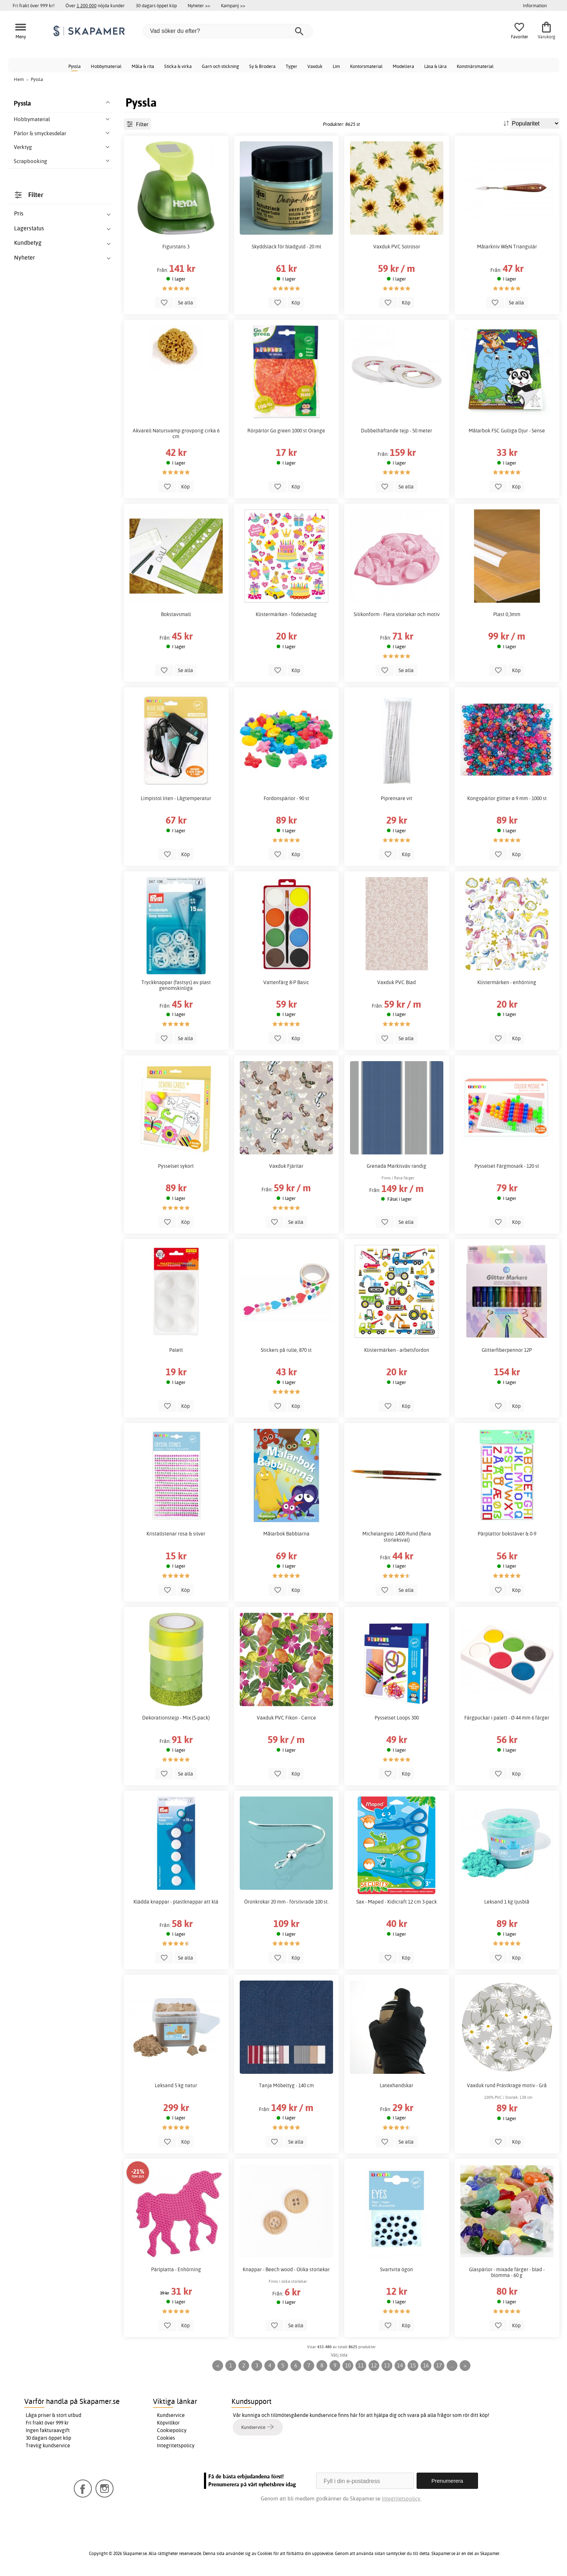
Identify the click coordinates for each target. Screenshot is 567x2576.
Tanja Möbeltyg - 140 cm (286, 2085)
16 (426, 2365)
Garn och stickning (220, 66)
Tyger (291, 66)
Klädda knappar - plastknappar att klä (175, 1902)
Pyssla (74, 66)
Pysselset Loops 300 (397, 1718)
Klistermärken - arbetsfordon (396, 1350)
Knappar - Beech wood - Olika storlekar (286, 2269)
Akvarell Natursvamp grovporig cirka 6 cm (176, 433)
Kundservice (171, 2415)
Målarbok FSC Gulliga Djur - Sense (507, 430)
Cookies (166, 2438)
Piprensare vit (396, 798)
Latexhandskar (396, 2085)
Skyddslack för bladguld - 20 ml (286, 246)
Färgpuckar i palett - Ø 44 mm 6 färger (506, 1718)
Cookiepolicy (172, 2430)
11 (361, 2365)
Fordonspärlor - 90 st (286, 798)
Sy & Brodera (262, 66)
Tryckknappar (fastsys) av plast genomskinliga (176, 985)
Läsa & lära (435, 66)
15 (413, 2365)
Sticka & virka (178, 66)
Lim (336, 66)
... (452, 2365)
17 (439, 2365)
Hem (19, 79)
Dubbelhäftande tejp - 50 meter (396, 430)
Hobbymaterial (106, 66)
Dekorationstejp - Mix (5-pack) (176, 1718)
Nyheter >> (199, 5)
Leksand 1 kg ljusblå (506, 1902)
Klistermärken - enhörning (506, 982)
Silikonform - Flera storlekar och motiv (397, 614)
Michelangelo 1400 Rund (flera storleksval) (396, 1536)
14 (400, 2365)
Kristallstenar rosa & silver (175, 1534)
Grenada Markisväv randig (396, 1166)
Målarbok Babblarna (286, 1534)
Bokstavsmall (176, 614)
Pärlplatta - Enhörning (176, 2269)
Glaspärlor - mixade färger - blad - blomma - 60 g (507, 2272)
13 (387, 2365)
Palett (176, 1350)
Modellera (403, 66)
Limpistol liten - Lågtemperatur (176, 798)
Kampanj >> (233, 5)
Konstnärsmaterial (475, 66)
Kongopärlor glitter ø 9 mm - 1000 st (507, 798)
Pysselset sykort (176, 1166)
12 (374, 2365)
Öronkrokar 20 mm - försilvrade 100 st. (286, 1902)
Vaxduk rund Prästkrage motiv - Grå (507, 2085)
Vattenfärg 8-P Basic (286, 982)
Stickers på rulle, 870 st (286, 1350)
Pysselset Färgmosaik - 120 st (506, 1166)
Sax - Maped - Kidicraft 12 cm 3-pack (396, 1902)
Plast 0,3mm (506, 614)
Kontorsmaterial (366, 66)
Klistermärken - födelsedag (286, 614)
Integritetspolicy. (401, 2498)
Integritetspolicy (176, 2445)
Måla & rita (143, 66)
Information (535, 5)
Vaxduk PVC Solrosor (396, 246)
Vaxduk (315, 66)
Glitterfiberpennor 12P (507, 1350)
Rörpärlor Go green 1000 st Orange (286, 430)
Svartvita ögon (396, 2269)
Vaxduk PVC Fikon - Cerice (286, 1718)
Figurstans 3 (175, 246)
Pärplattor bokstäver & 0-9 (507, 1534)
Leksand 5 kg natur (176, 2085)
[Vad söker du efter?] (228, 31)
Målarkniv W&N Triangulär (507, 246)
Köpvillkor (168, 2422)
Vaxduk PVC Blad (396, 982)
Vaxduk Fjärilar (286, 1166)
